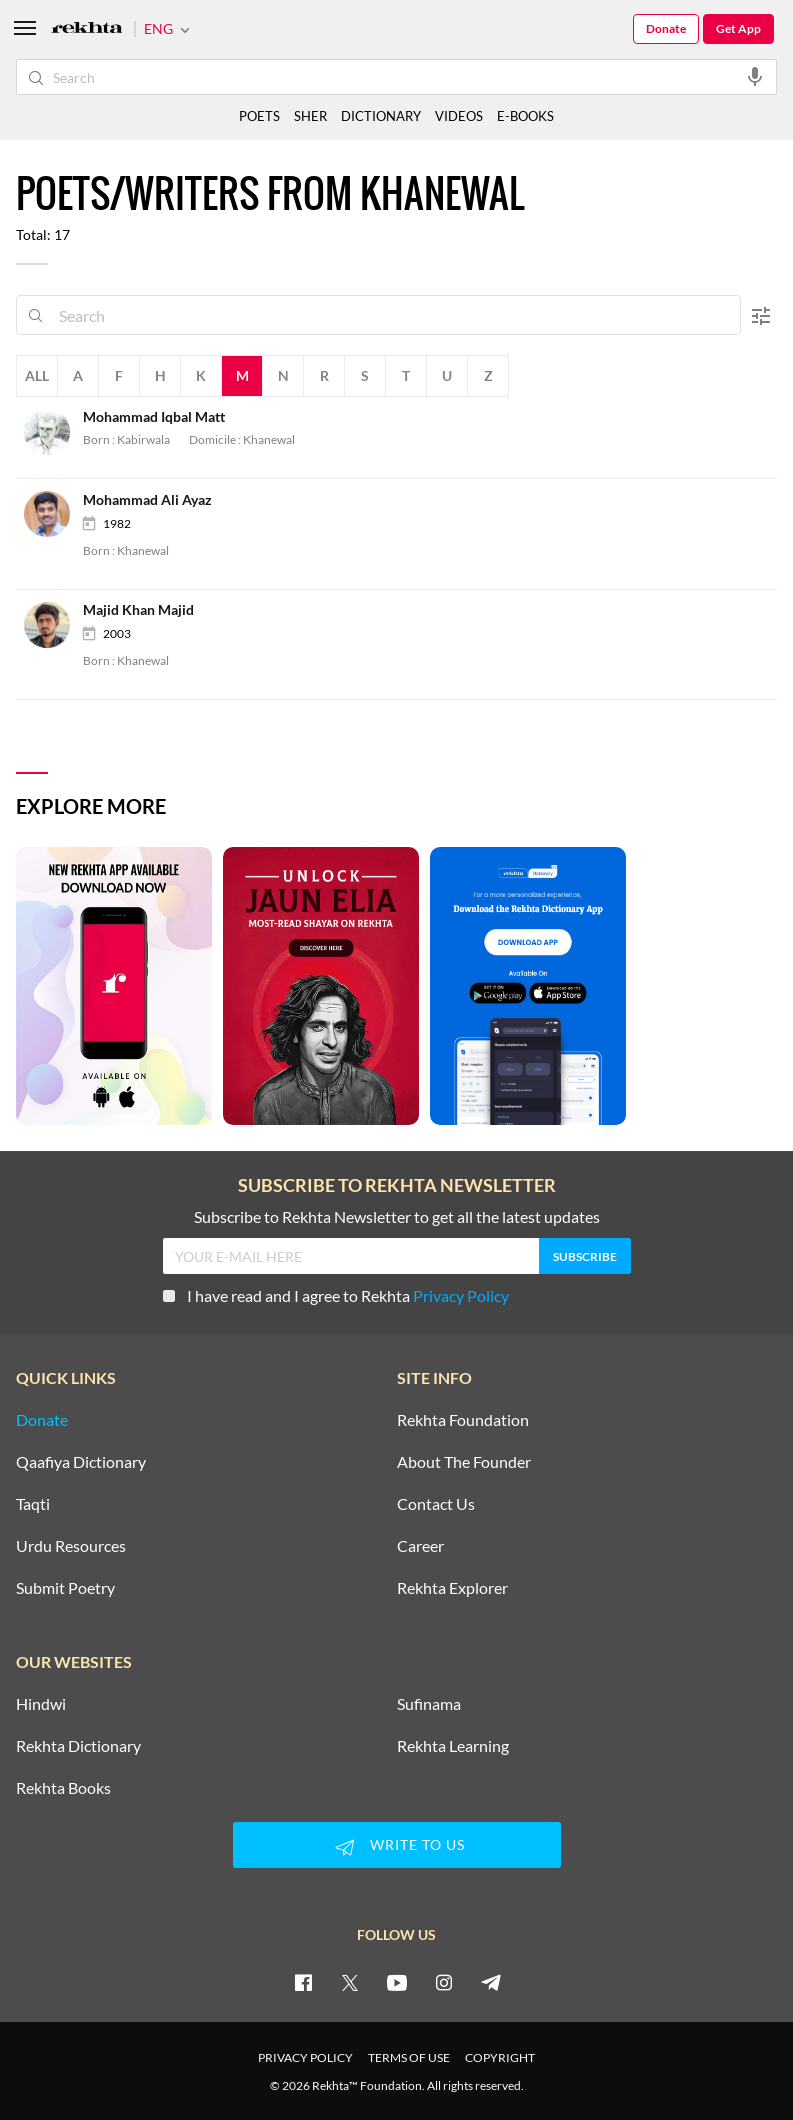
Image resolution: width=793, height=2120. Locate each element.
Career (420, 1546)
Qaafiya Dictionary (81, 1462)
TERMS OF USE (409, 2057)
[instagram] (444, 1982)
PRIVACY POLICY (305, 2057)
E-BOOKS (525, 116)
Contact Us (436, 1504)
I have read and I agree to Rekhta (336, 1295)
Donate (666, 28)
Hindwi (41, 1704)
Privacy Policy (461, 1295)
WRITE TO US (397, 1847)
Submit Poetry (65, 1588)
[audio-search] (755, 76)
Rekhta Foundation (463, 1420)
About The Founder (464, 1462)
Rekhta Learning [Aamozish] (453, 1746)
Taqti (33, 1504)
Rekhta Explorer (452, 1588)
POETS (259, 116)
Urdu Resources (71, 1546)
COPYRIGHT (500, 2057)
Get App (738, 28)
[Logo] (87, 29)
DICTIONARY (381, 116)
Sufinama (429, 1704)
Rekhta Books (63, 1788)
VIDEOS (459, 116)
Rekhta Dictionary (78, 1746)
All (37, 375)
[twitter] (350, 1982)
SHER (310, 116)
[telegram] (491, 1982)
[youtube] (397, 1982)
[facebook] (303, 1982)
